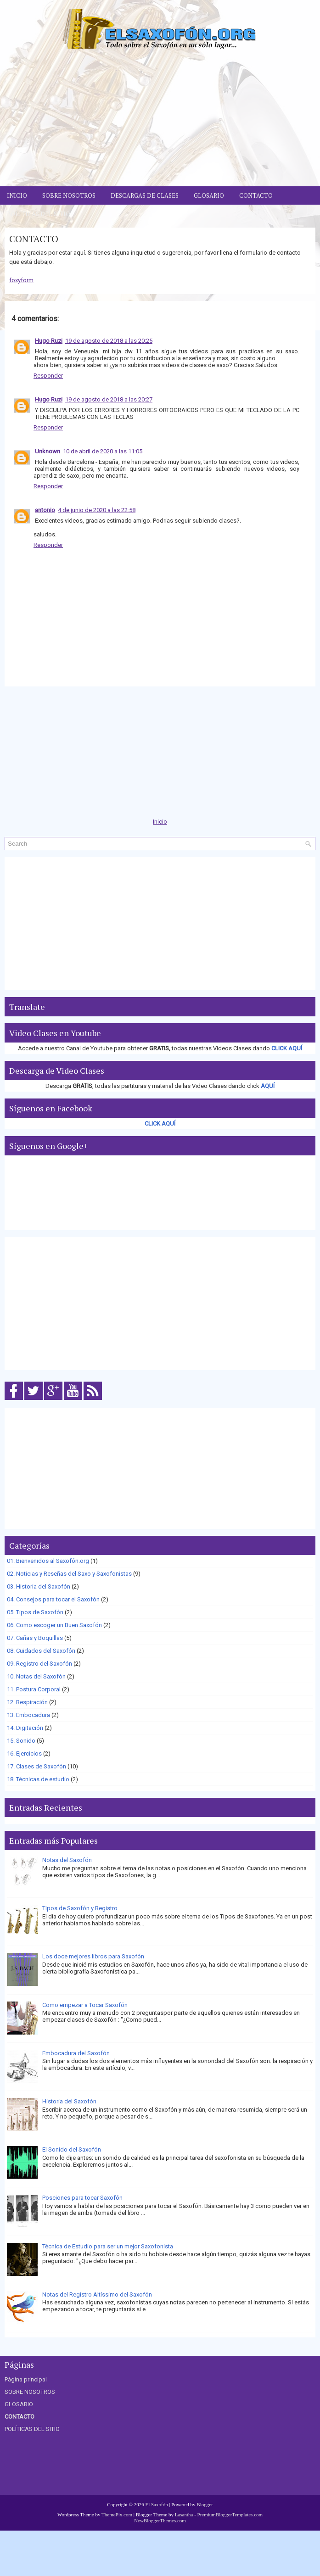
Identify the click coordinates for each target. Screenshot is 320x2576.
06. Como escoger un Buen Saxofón (54, 1625)
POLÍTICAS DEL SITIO (32, 2428)
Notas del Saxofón (67, 1860)
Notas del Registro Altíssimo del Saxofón (97, 2294)
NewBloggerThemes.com (160, 2520)
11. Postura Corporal (34, 1689)
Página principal (26, 2379)
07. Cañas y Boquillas (35, 1637)
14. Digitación (25, 1727)
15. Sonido (21, 1740)
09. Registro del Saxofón (39, 1663)
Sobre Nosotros (68, 195)
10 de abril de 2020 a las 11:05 (102, 451)
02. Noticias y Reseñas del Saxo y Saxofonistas (69, 1573)
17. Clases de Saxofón (36, 1766)
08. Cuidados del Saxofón (41, 1650)
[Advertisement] (160, 117)
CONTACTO (33, 239)
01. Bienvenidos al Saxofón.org (48, 1560)
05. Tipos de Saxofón (35, 1612)
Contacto (256, 195)
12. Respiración (27, 1702)
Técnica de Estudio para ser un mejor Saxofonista (107, 2246)
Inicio (17, 195)
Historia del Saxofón (69, 2101)
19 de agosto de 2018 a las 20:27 (108, 399)
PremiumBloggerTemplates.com (230, 2514)
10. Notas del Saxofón (36, 1676)
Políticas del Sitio (38, 214)
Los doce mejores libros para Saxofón (93, 1956)
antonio (45, 510)
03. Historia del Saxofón (38, 1586)
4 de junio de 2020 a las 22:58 (96, 510)
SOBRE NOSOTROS (30, 2391)
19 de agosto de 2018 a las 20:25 (108, 340)
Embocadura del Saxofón (76, 2053)
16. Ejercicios (24, 1753)
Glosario (209, 195)
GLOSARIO (19, 2404)
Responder (48, 375)
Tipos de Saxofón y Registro (80, 1908)
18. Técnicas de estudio (38, 1779)
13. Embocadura (28, 1715)
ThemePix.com (116, 2514)
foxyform (21, 280)
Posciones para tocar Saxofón (82, 2197)
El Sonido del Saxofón (71, 2149)
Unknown (47, 451)
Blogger (204, 2504)
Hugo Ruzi (48, 340)
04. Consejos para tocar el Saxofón (53, 1599)
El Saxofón (156, 2504)
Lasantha (184, 2514)
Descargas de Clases (145, 195)
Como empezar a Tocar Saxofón (85, 2005)
